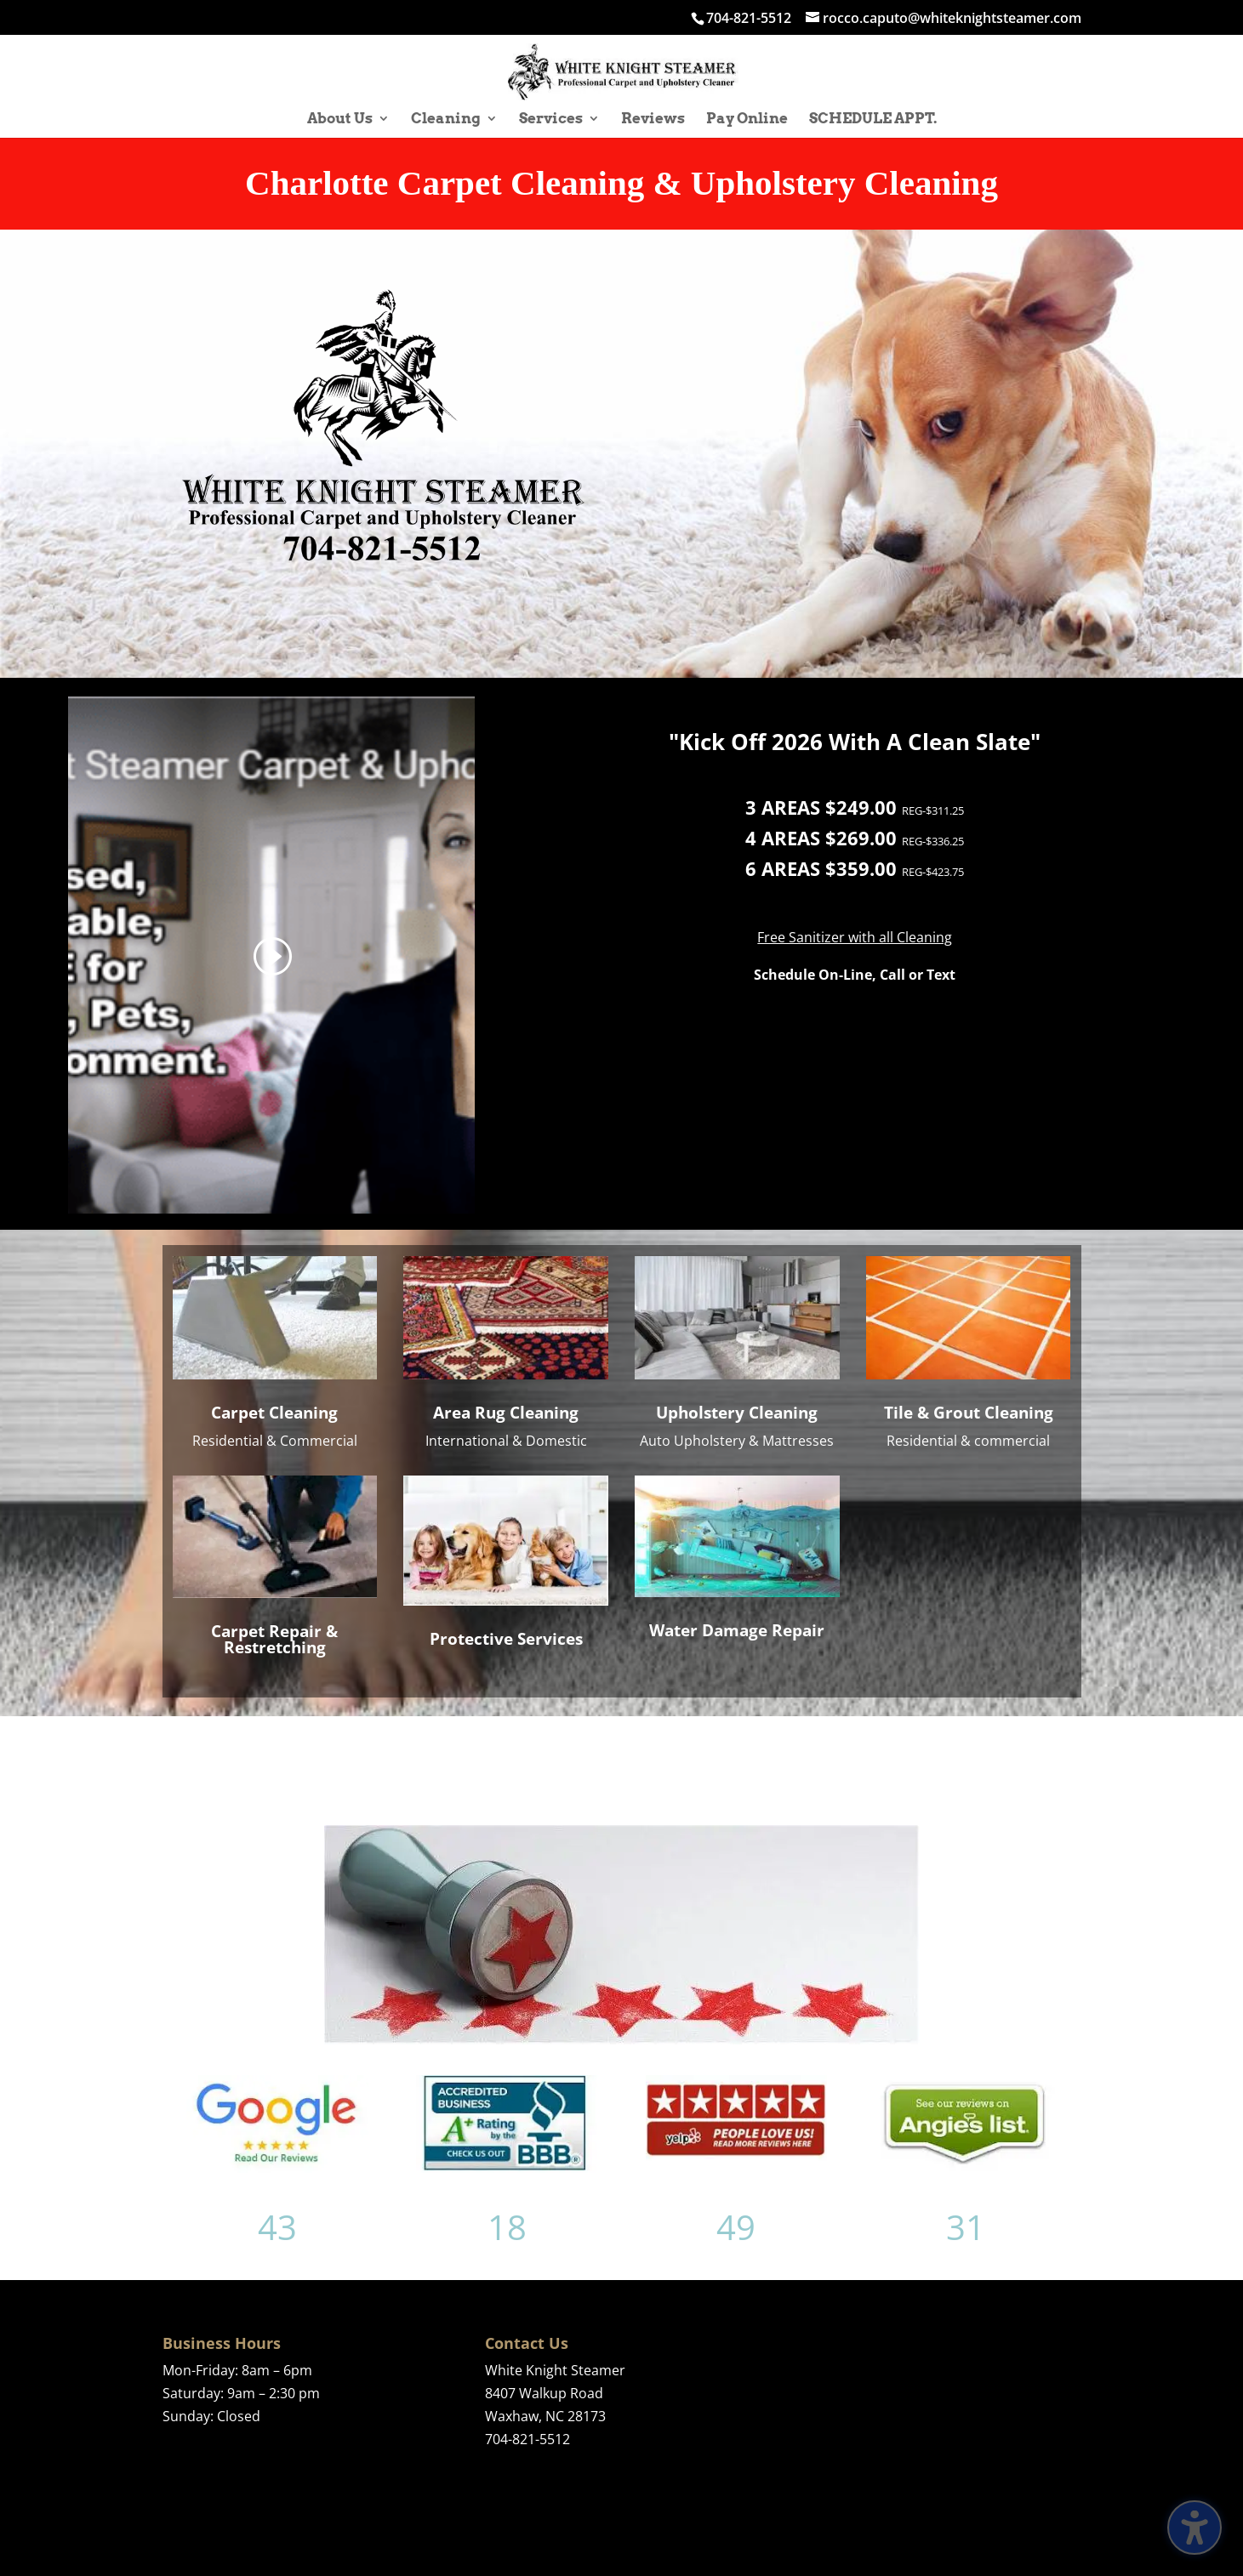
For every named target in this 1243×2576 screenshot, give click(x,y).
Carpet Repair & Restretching (274, 1639)
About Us (340, 119)
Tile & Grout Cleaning (968, 1413)
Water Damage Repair (736, 1630)
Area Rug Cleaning (506, 1413)
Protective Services (506, 1639)
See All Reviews (853, 1759)
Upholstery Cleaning (737, 1413)
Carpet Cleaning (274, 1413)
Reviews (653, 119)
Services (551, 119)
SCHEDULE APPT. (873, 119)
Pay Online (747, 119)
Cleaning (446, 119)
